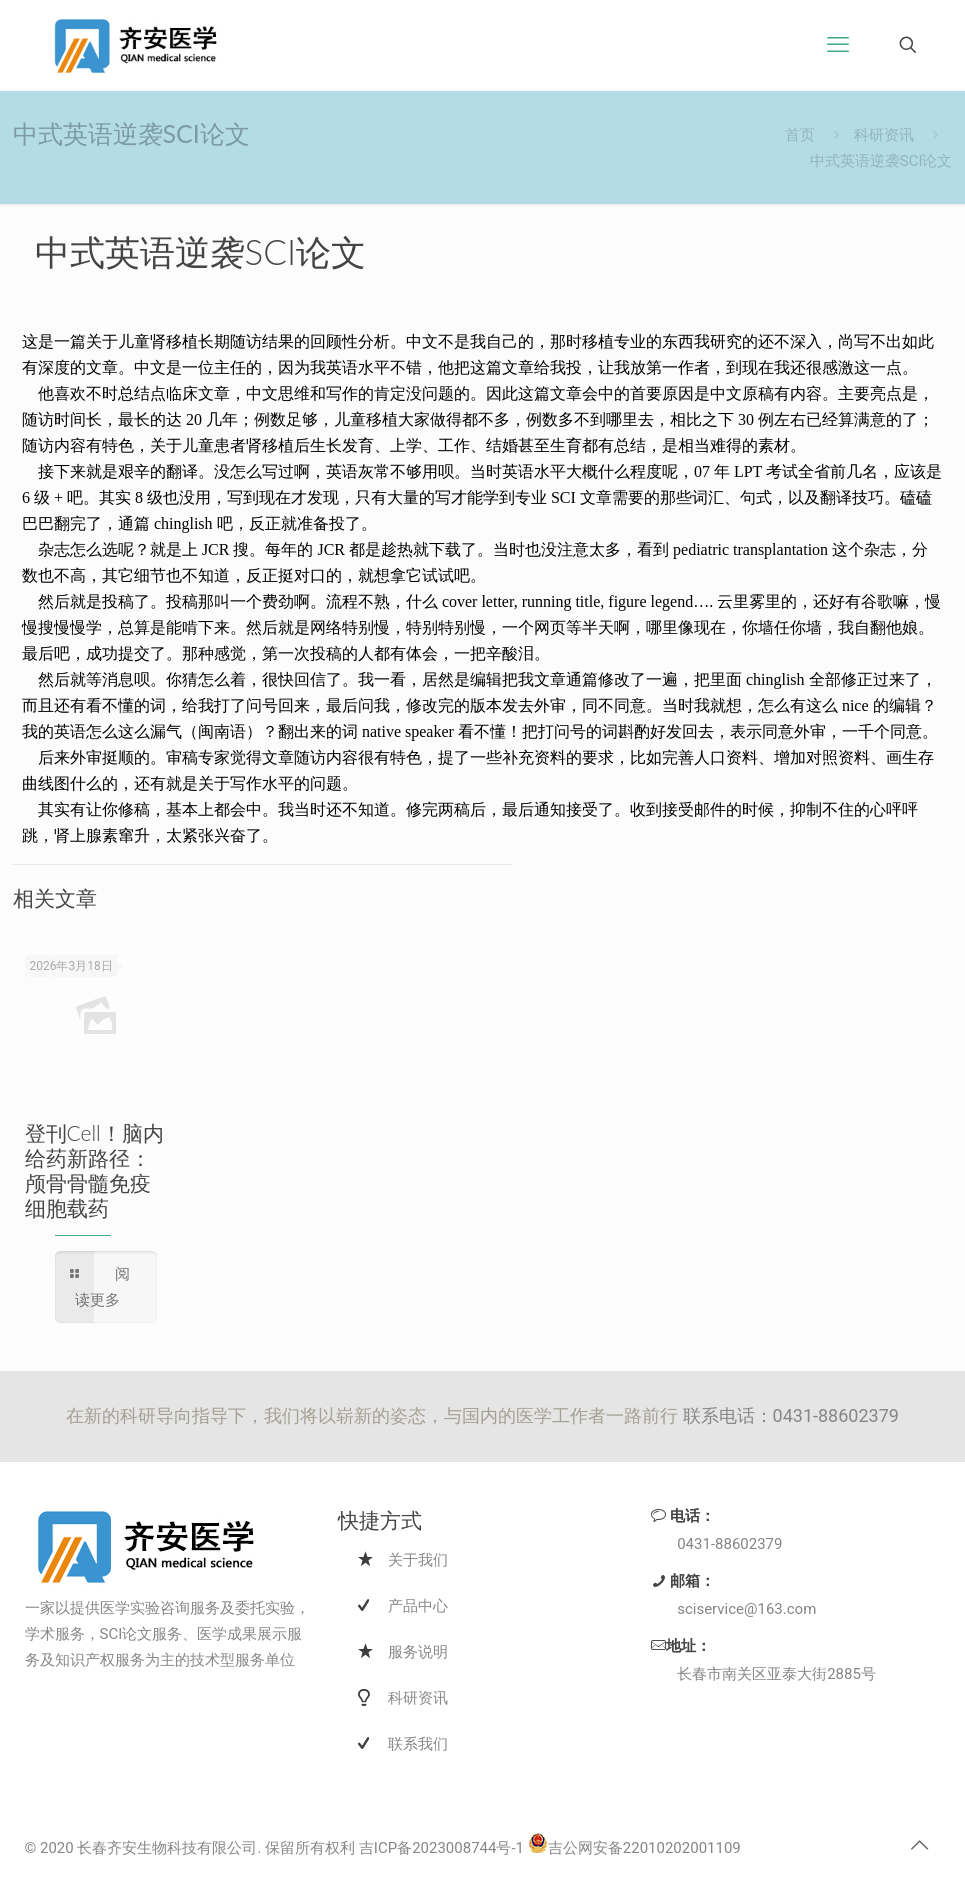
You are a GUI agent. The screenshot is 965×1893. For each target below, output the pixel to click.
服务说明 (418, 1652)
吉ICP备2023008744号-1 (441, 1848)
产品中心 (418, 1606)
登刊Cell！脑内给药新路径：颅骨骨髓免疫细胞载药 (94, 1170)
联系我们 (418, 1744)
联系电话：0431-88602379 (791, 1415)
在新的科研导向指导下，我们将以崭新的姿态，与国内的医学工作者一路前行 (374, 1415)
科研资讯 (884, 135)
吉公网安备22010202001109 (634, 1848)
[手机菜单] (838, 45)
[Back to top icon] (920, 1845)
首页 (800, 135)
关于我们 (418, 1560)
